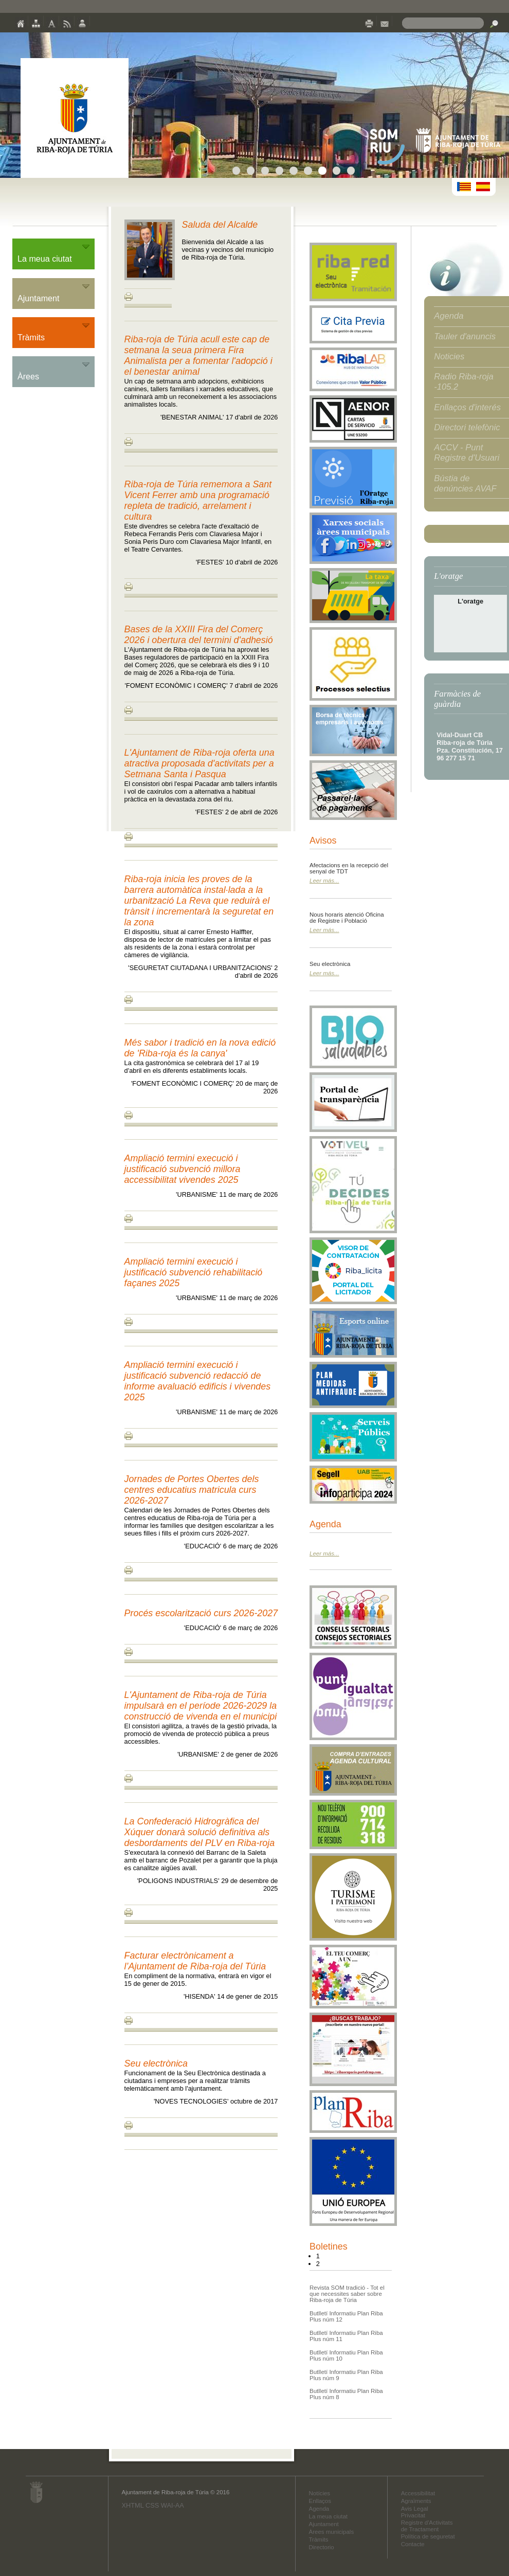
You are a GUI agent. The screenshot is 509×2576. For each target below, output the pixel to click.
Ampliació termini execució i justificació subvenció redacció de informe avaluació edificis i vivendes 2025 (197, 1381)
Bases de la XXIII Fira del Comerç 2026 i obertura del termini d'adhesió (198, 634)
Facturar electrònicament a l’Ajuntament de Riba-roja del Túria (195, 1960)
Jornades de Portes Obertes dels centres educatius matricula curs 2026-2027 (191, 1490)
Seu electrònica (156, 2063)
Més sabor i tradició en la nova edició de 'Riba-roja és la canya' (200, 1047)
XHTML (132, 2505)
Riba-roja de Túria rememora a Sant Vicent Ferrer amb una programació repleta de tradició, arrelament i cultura (198, 500)
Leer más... (324, 881)
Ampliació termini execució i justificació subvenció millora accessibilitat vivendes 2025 (182, 1169)
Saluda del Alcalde (220, 225)
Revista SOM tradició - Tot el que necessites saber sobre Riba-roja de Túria (347, 2294)
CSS (152, 2505)
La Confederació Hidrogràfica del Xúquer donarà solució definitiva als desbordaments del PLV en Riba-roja (199, 1832)
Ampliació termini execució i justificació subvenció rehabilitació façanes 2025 (193, 1272)
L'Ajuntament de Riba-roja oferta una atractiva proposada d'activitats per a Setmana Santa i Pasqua (199, 763)
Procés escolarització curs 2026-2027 (201, 1613)
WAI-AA (172, 2505)
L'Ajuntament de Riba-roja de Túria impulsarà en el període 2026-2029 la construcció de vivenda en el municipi (200, 1706)
